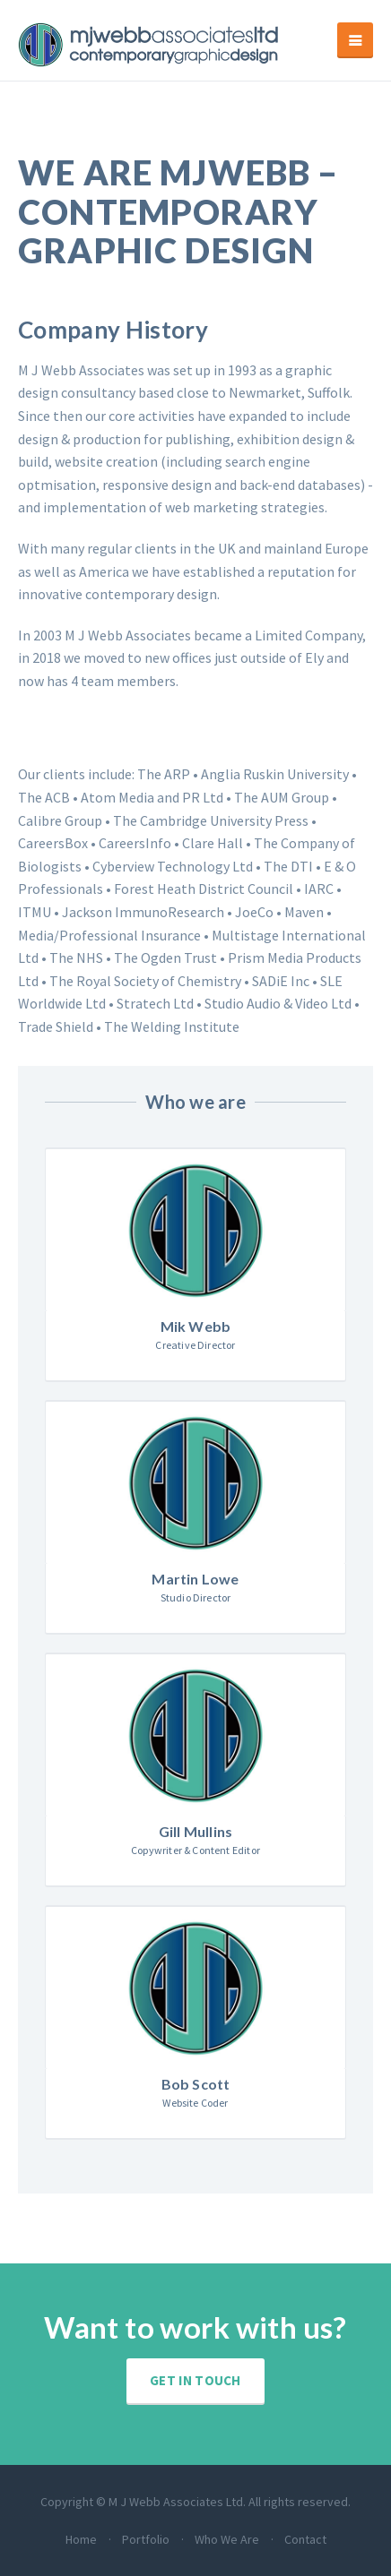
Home (81, 2539)
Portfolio (145, 2539)
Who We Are (227, 2539)
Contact (305, 2539)
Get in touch (195, 2380)
